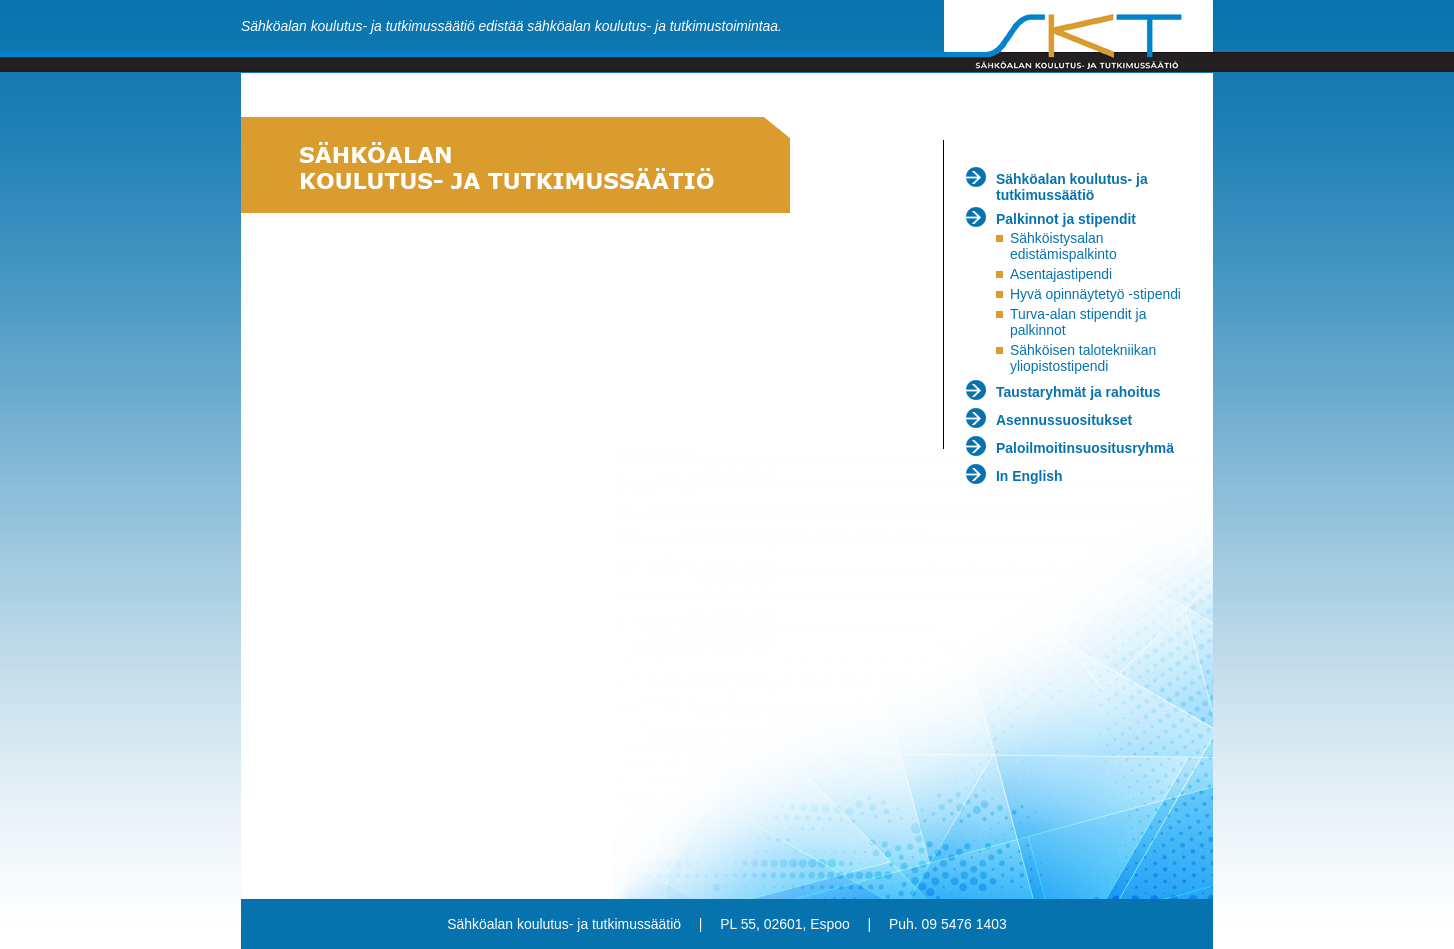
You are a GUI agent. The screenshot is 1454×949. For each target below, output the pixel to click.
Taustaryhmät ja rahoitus (1078, 392)
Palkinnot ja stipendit (1066, 219)
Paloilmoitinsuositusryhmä (1085, 448)
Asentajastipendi (1061, 274)
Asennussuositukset (1064, 420)
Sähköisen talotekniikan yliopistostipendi (1083, 358)
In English (1029, 476)
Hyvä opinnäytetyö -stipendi (1095, 294)
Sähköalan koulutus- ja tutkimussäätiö (1072, 187)
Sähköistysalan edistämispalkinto (1063, 246)
